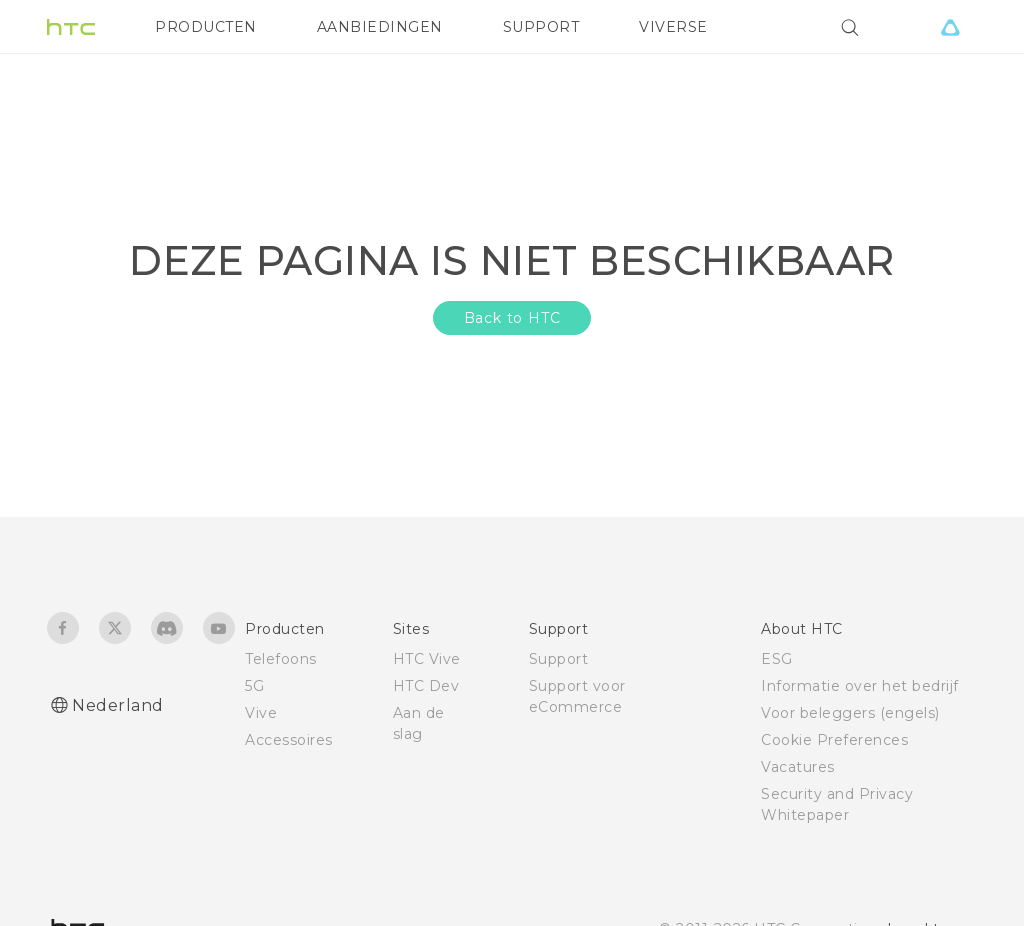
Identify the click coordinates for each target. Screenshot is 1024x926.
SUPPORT (541, 27)
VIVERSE (673, 27)
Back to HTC (512, 318)
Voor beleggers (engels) (850, 713)
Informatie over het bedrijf (860, 686)
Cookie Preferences (834, 740)
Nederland (118, 705)
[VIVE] (950, 27)
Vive (261, 713)
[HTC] (71, 27)
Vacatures (798, 767)
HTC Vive (427, 659)
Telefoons (281, 659)
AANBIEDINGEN (380, 27)
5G (254, 686)
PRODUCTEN (206, 27)
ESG (777, 659)
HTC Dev (426, 686)
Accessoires (289, 740)
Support (559, 659)
